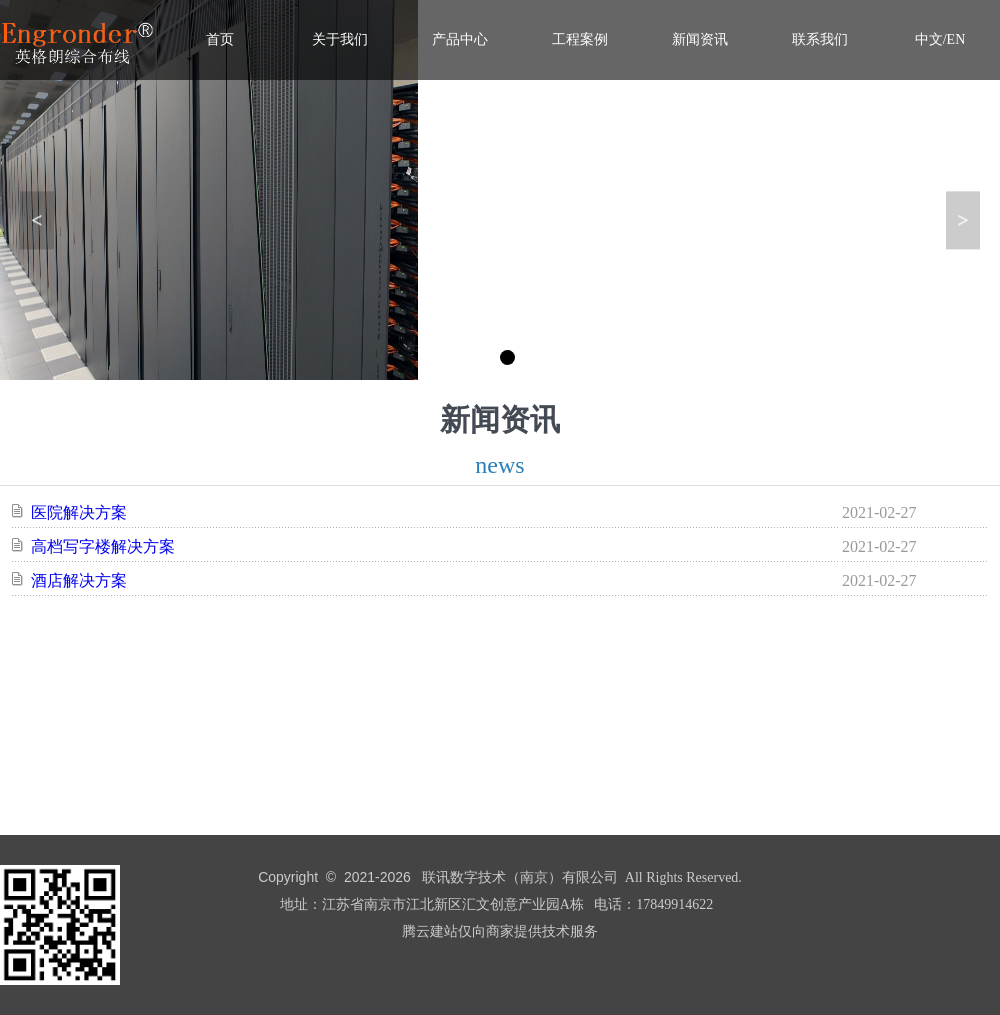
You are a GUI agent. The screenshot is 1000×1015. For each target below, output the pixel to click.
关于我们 (340, 39)
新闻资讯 (700, 39)
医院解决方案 (79, 512)
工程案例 (580, 39)
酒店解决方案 (79, 580)
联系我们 (820, 39)
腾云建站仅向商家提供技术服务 (500, 931)
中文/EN (940, 39)
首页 (220, 39)
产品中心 (460, 39)
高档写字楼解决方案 (103, 546)
